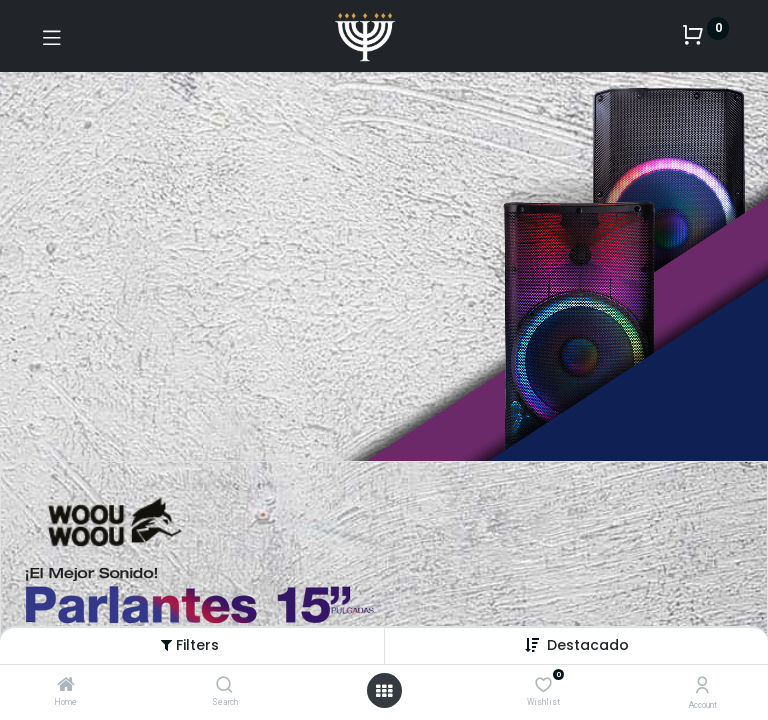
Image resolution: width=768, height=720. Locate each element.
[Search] (224, 686)
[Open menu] (384, 691)
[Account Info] (702, 685)
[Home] (66, 686)
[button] (588, 645)
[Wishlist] (543, 685)
